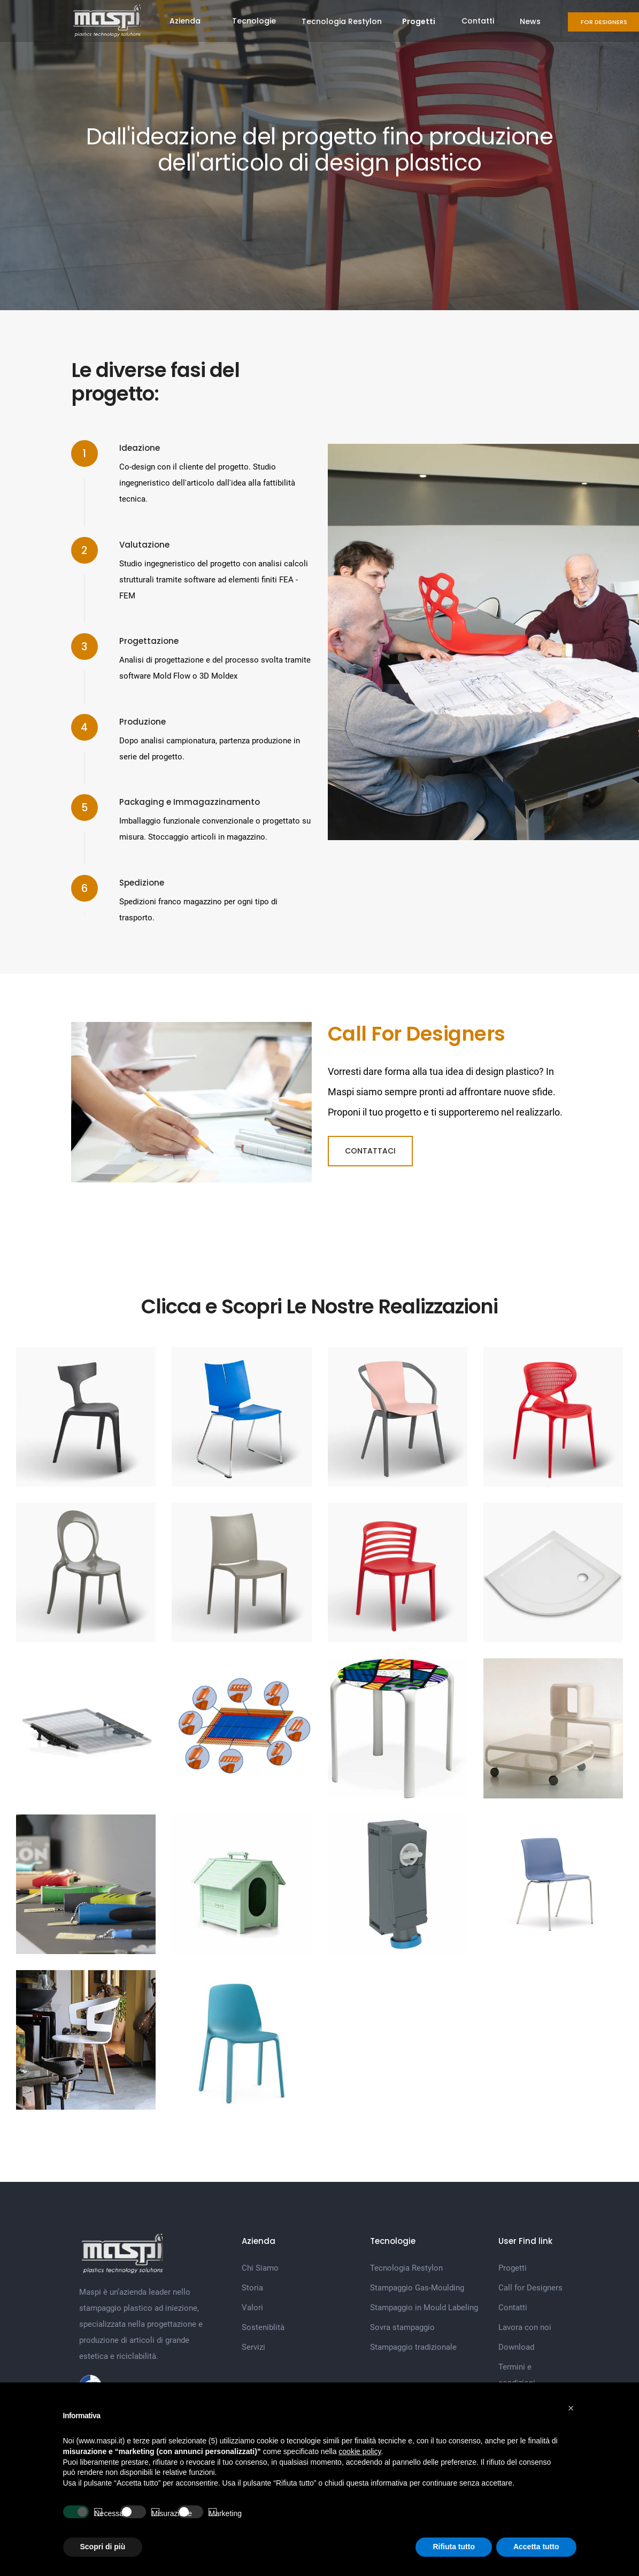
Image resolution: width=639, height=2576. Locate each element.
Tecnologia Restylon (342, 21)
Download (516, 2347)
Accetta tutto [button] (536, 2546)
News (530, 21)
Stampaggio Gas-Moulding (417, 2288)
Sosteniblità (263, 2327)
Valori (252, 2307)
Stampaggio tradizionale (413, 2347)
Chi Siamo (260, 2268)
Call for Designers (530, 2288)
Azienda (185, 21)
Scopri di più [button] (103, 2546)
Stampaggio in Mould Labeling (424, 2307)
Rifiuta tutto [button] (454, 2546)
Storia (252, 2288)
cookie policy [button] (359, 2451)
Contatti (477, 21)
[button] (571, 2408)
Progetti (512, 2268)
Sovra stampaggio (402, 2327)
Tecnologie (254, 21)
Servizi (253, 2347)
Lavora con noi (524, 2327)
